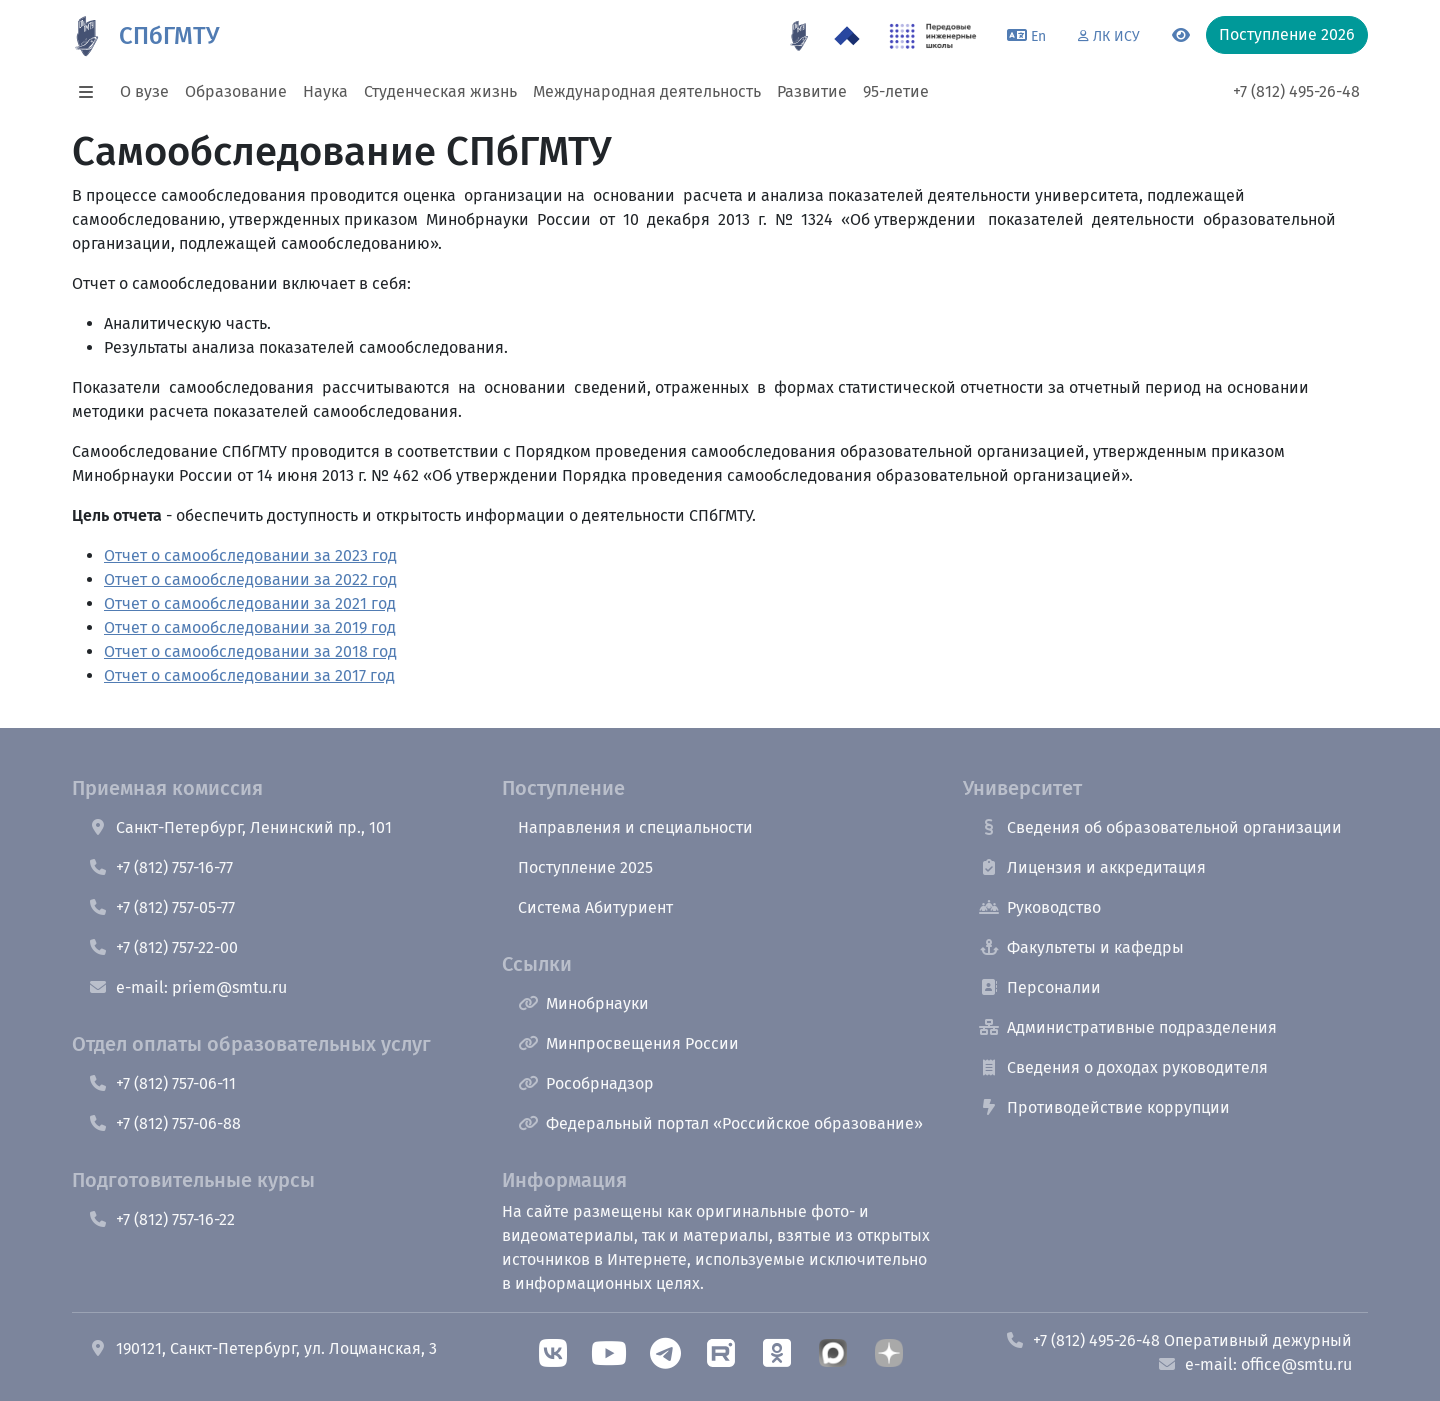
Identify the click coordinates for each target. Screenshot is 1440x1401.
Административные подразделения (1128, 1027)
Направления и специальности (635, 827)
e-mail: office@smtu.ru (1254, 1364)
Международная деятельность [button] (647, 91)
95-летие (896, 91)
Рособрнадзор (586, 1083)
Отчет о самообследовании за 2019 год (250, 627)
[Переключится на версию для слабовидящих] (1181, 36)
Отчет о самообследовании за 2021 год (250, 603)
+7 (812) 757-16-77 (160, 867)
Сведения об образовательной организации (1160, 827)
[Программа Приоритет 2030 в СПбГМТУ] (847, 36)
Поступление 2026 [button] (1287, 34)
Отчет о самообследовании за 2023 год (250, 555)
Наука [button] (325, 91)
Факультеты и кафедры (1081, 947)
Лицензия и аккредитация (1092, 867)
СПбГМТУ (169, 36)
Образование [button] (236, 91)
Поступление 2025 (585, 867)
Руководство (1040, 907)
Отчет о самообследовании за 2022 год (250, 579)
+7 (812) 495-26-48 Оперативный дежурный (1178, 1340)
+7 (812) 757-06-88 (164, 1123)
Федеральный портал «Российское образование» (720, 1123)
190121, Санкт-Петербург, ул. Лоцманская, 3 (262, 1348)
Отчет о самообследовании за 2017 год (249, 675)
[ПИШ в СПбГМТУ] (933, 36)
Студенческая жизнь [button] (440, 91)
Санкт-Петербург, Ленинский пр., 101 (240, 827)
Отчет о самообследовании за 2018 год (250, 651)
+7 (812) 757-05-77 (161, 907)
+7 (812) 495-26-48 (1296, 91)
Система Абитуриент (595, 907)
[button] (92, 92)
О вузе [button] (144, 91)
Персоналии (1040, 987)
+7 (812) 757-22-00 (163, 947)
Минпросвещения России (628, 1043)
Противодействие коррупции (1104, 1107)
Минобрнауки (583, 1003)
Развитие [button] (812, 91)
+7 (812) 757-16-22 (161, 1219)
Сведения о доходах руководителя (1123, 1067)
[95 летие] (799, 36)
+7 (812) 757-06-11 (162, 1083)
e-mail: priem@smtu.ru (187, 987)
